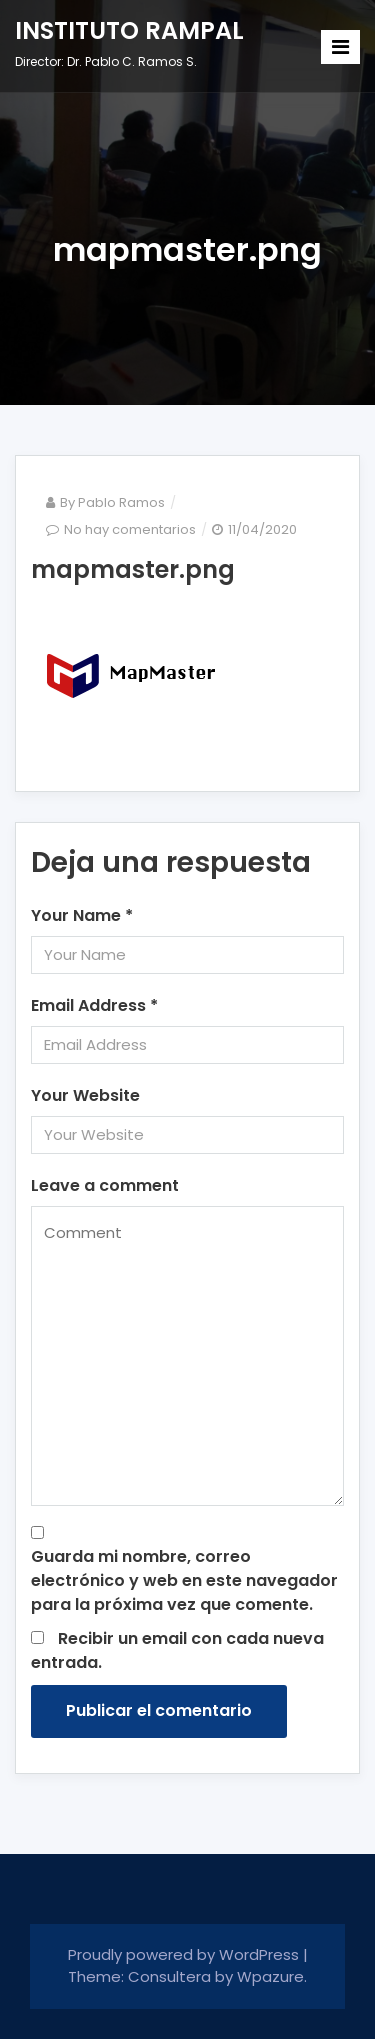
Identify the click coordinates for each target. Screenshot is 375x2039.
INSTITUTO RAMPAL (129, 30)
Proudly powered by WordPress (185, 1954)
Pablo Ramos (121, 502)
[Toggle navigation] (340, 47)
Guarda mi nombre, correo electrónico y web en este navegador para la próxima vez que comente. (184, 1580)
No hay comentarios (130, 529)
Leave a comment (105, 1185)
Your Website (85, 1095)
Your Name (82, 915)
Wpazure (270, 1976)
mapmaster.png (133, 569)
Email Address (94, 1005)
